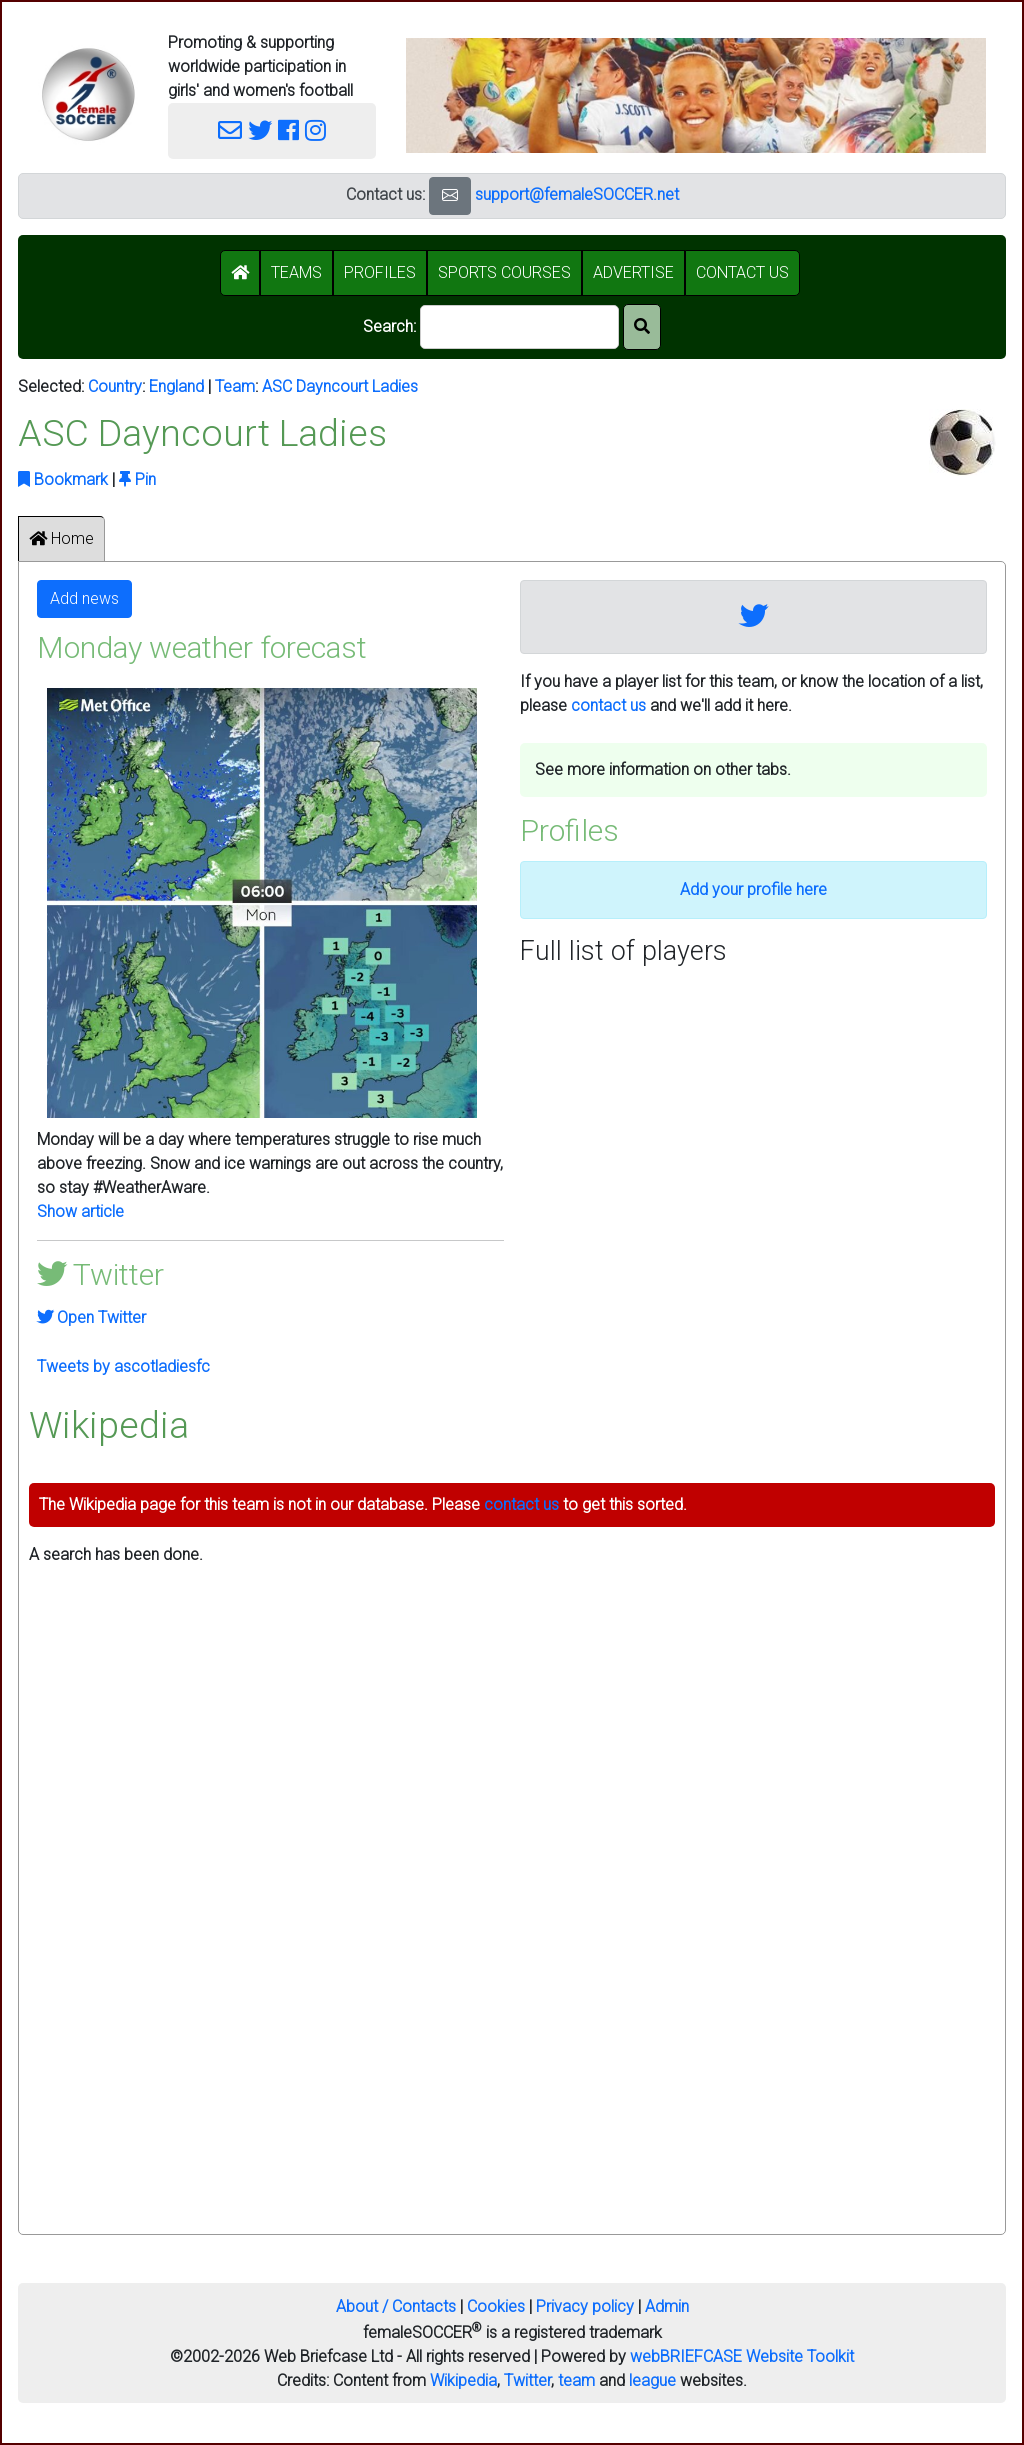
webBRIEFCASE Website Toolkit (742, 2356)
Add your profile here (753, 889)
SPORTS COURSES (504, 272)
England (176, 386)
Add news (84, 598)
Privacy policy (585, 2306)
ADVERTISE (633, 272)
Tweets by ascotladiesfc (123, 1366)
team (576, 2380)
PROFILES (380, 272)
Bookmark (63, 479)
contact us (608, 705)
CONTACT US (742, 272)
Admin (667, 2306)
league (652, 2380)
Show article (80, 1211)
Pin (137, 479)
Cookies (496, 2306)
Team (235, 386)
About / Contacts (396, 2306)
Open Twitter (91, 1317)
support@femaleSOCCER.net (577, 194)
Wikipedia (463, 2380)
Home (61, 538)
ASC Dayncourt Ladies (340, 386)
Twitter (527, 2380)
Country (115, 386)
